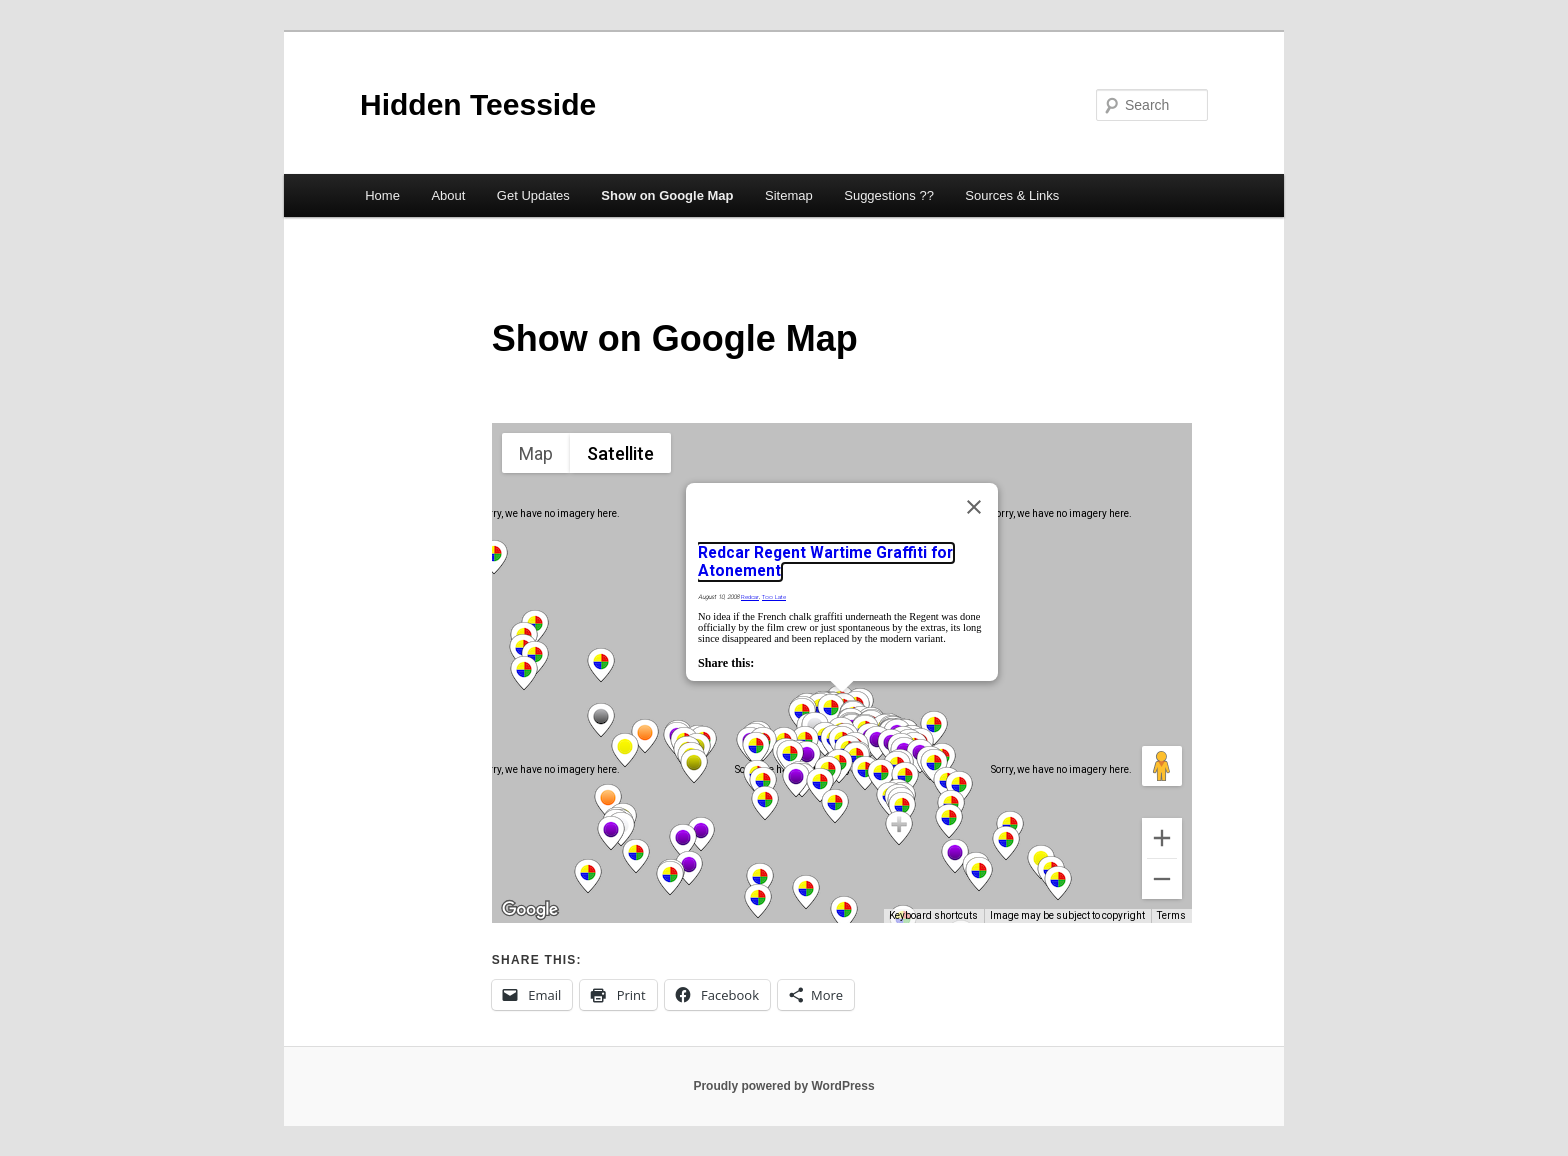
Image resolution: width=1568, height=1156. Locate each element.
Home (382, 195)
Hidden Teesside (478, 104)
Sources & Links (1012, 195)
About (448, 195)
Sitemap (789, 195)
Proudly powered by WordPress (783, 1086)
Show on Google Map (667, 195)
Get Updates (533, 195)
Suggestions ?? (889, 195)
